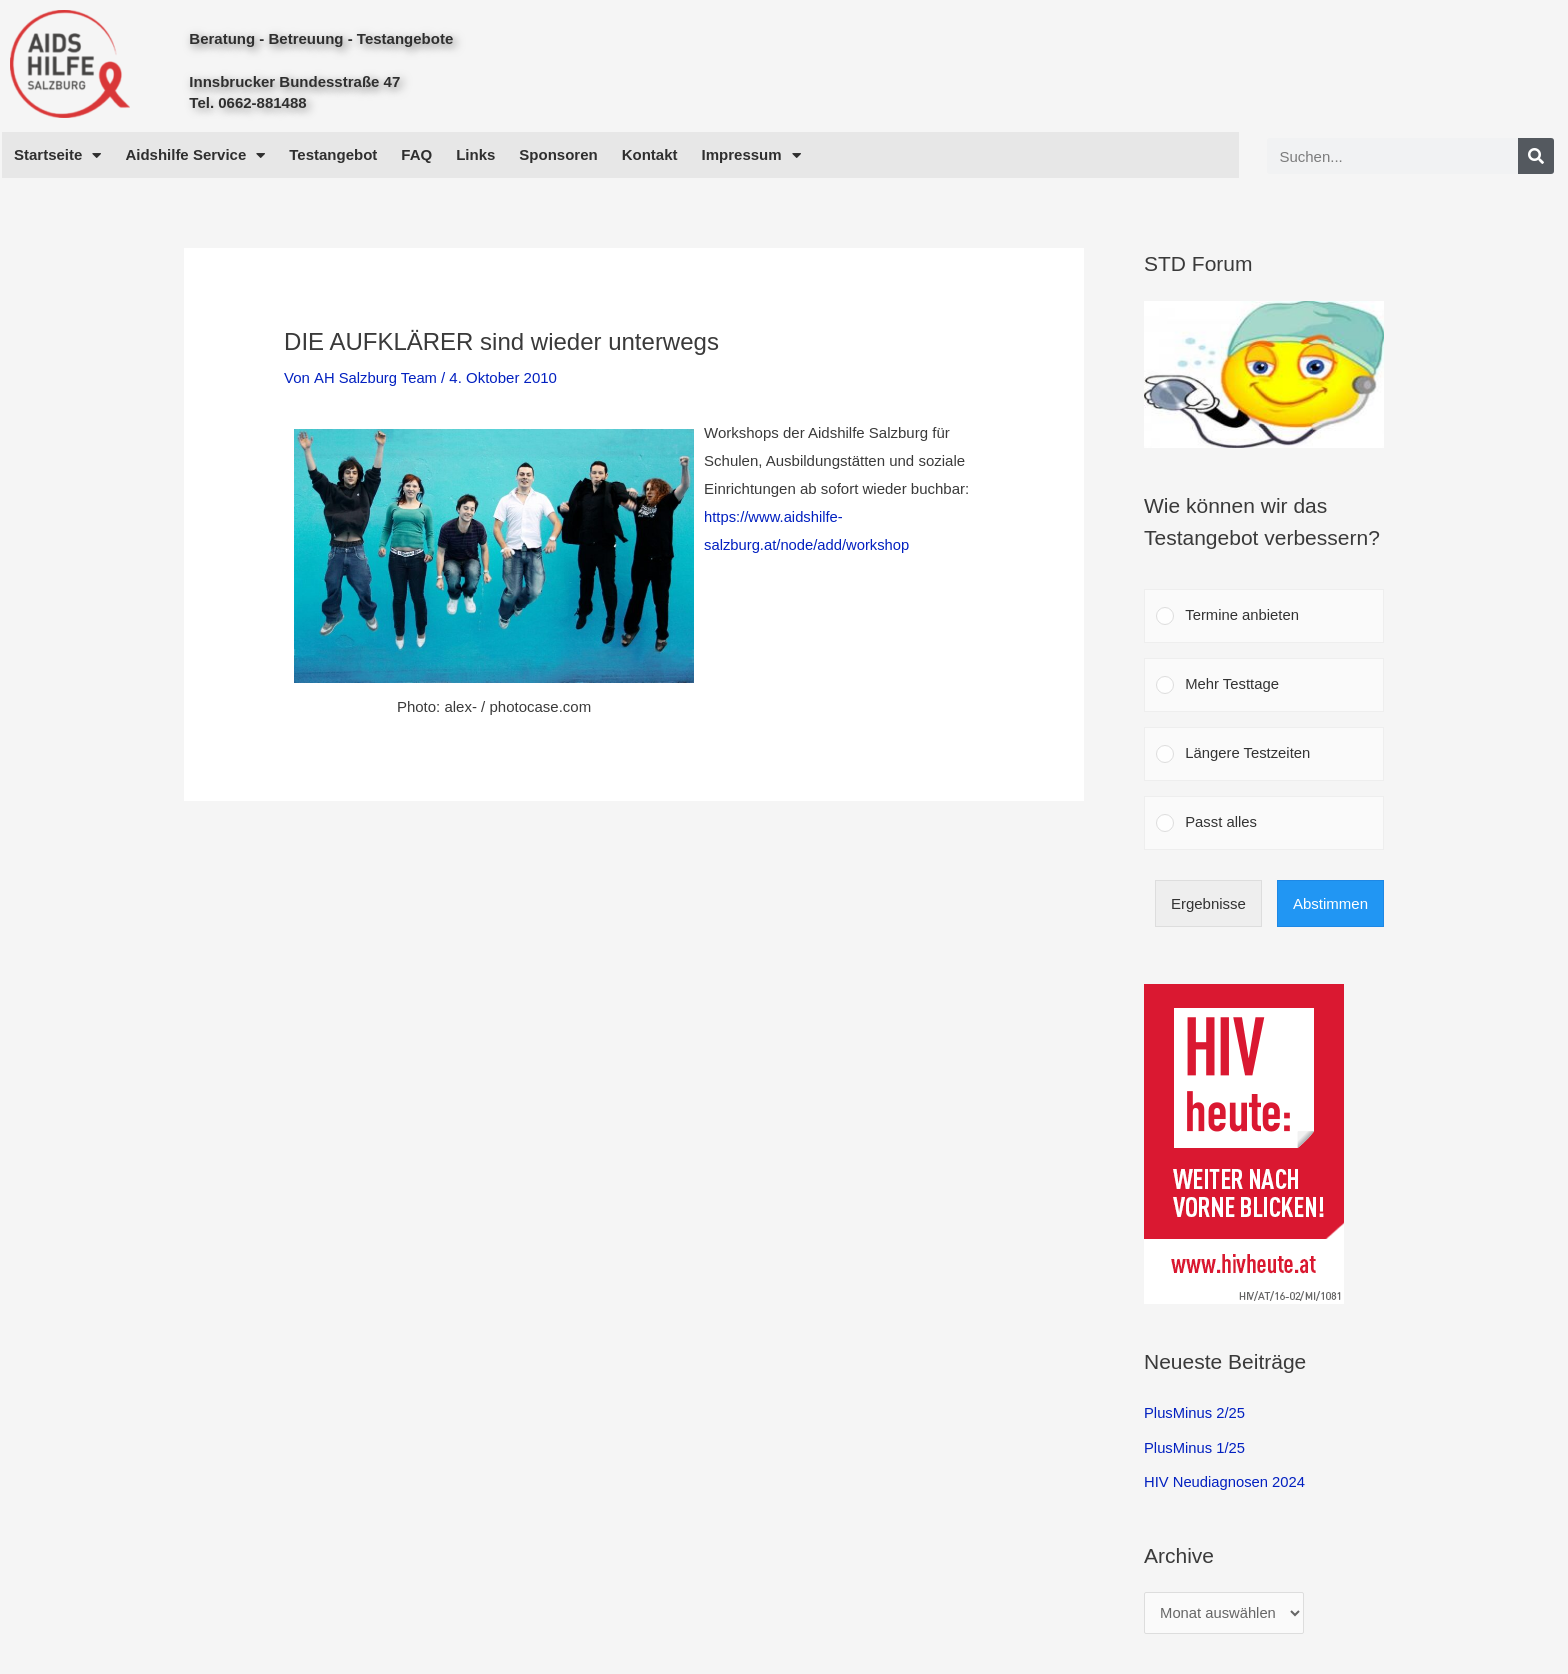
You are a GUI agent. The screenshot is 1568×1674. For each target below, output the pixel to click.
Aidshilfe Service (195, 155)
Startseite (57, 155)
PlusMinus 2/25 (1195, 1415)
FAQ (416, 154)
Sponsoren (558, 154)
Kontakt (650, 154)
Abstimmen (1330, 905)
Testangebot (333, 154)
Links (475, 154)
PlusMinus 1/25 (1195, 1449)
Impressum (751, 155)
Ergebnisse (1208, 905)
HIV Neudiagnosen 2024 (1225, 1482)
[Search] (1536, 156)
